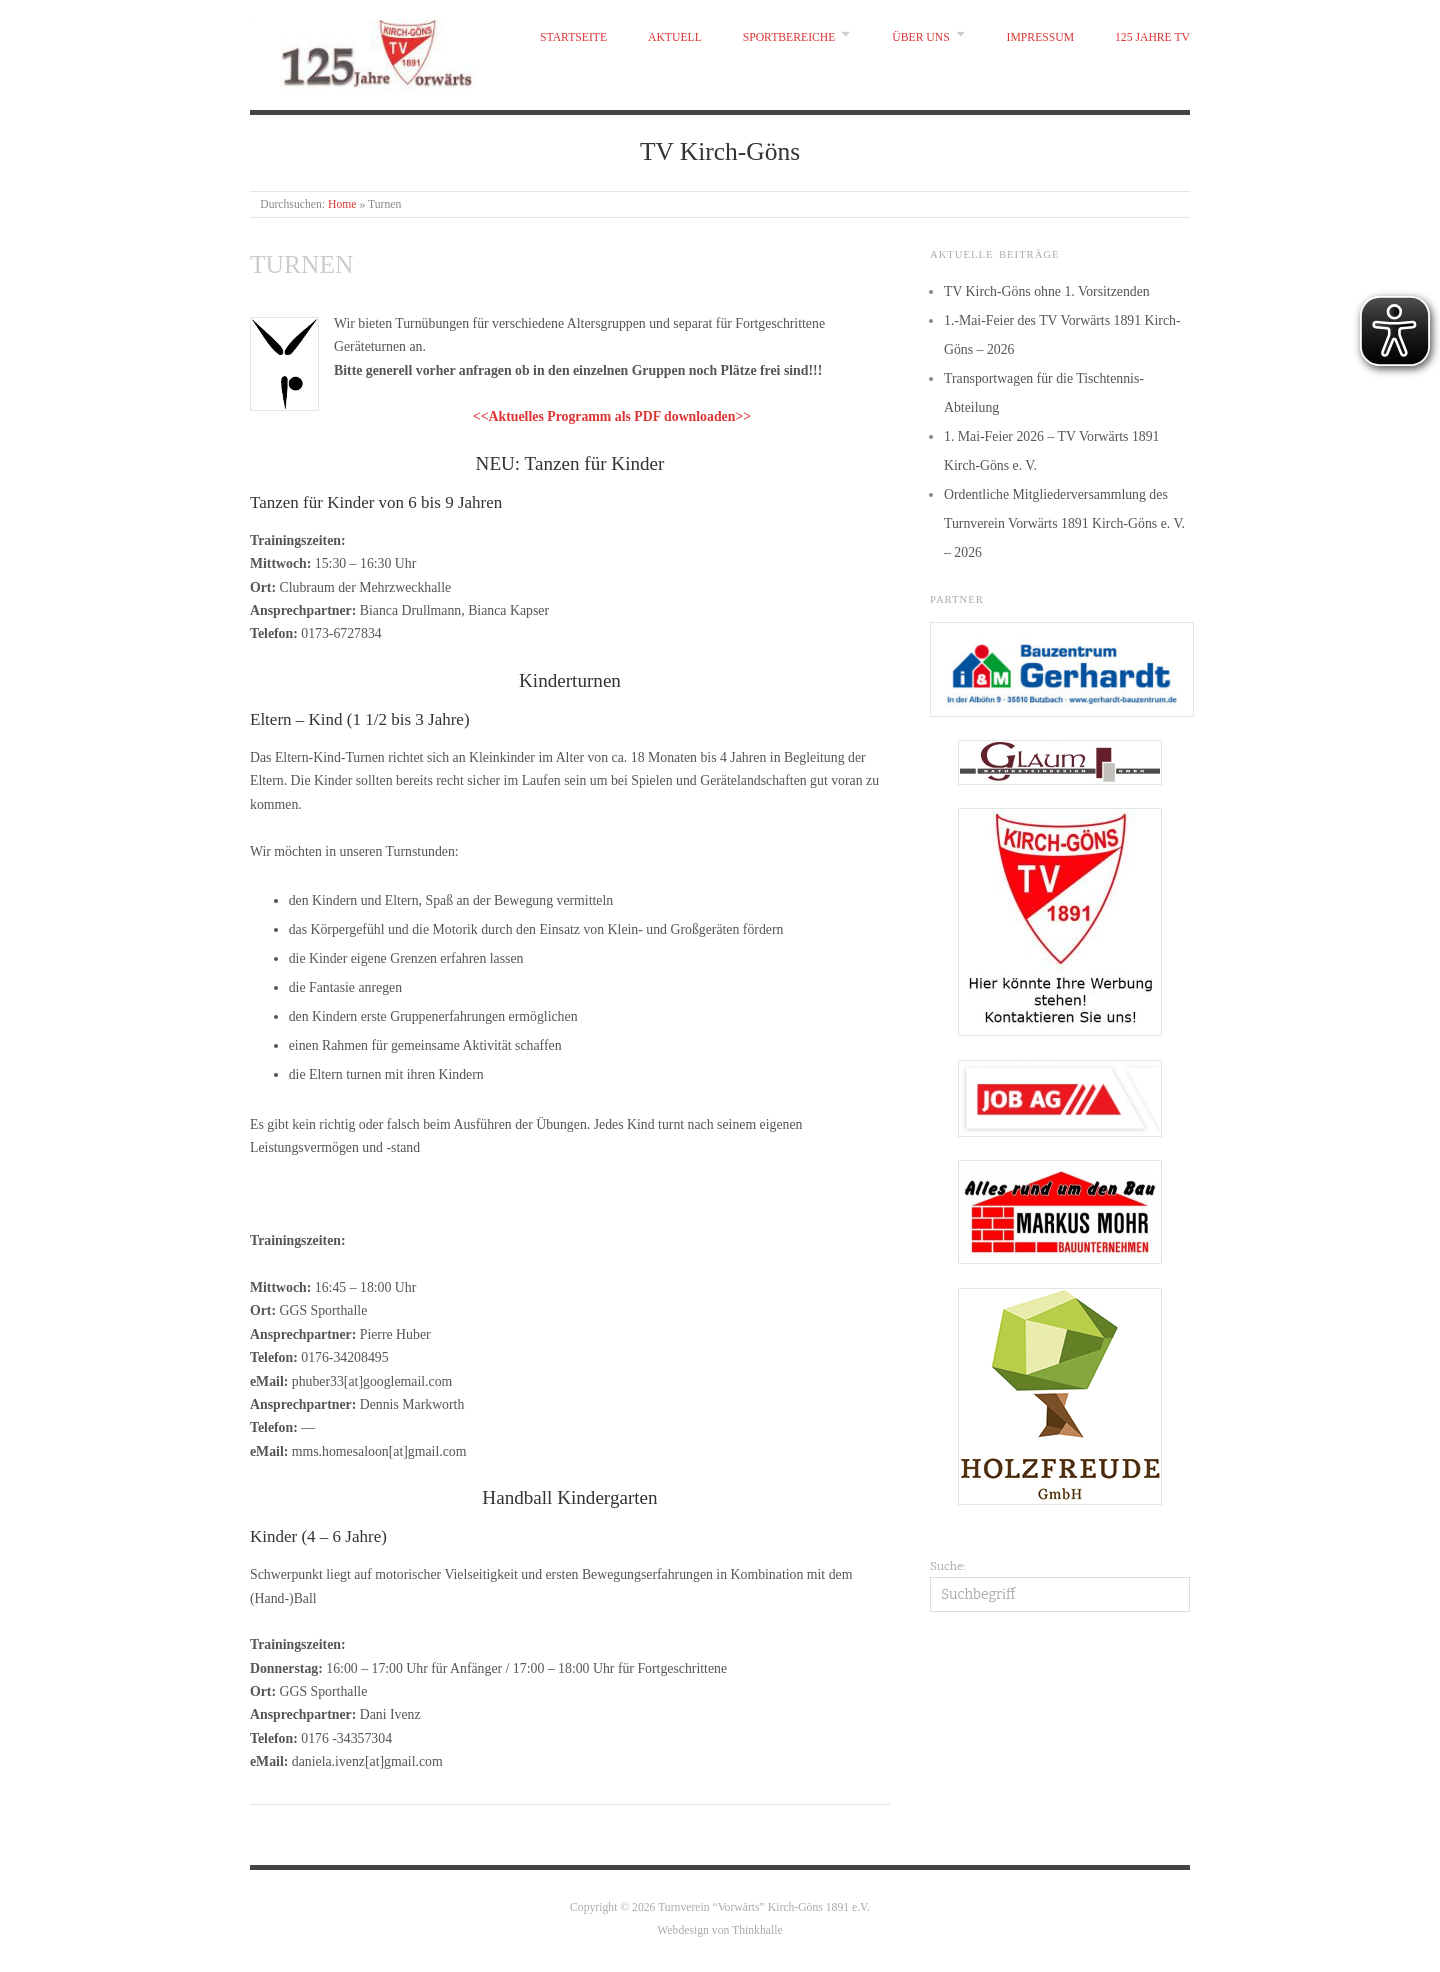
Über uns (920, 37)
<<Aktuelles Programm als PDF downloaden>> (612, 416)
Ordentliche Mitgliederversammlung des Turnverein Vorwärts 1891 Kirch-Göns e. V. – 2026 (1064, 523)
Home (342, 204)
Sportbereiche (789, 37)
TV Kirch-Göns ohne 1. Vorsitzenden (1047, 291)
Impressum (1040, 37)
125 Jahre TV (1152, 37)
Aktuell (675, 37)
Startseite (573, 37)
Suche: (948, 1566)
